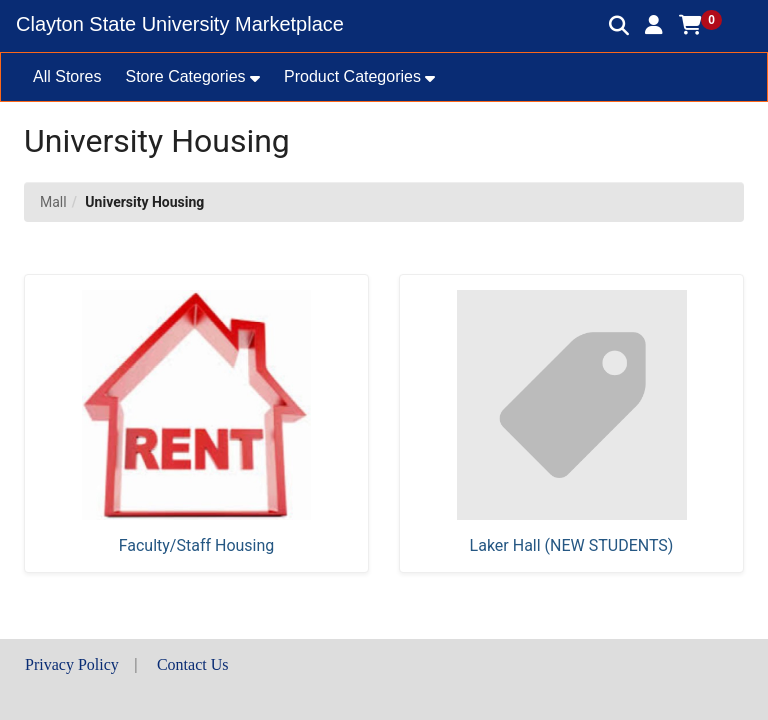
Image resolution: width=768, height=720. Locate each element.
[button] (654, 25)
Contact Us (193, 664)
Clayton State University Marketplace (180, 24)
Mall (53, 202)
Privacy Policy (72, 664)
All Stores (67, 76)
